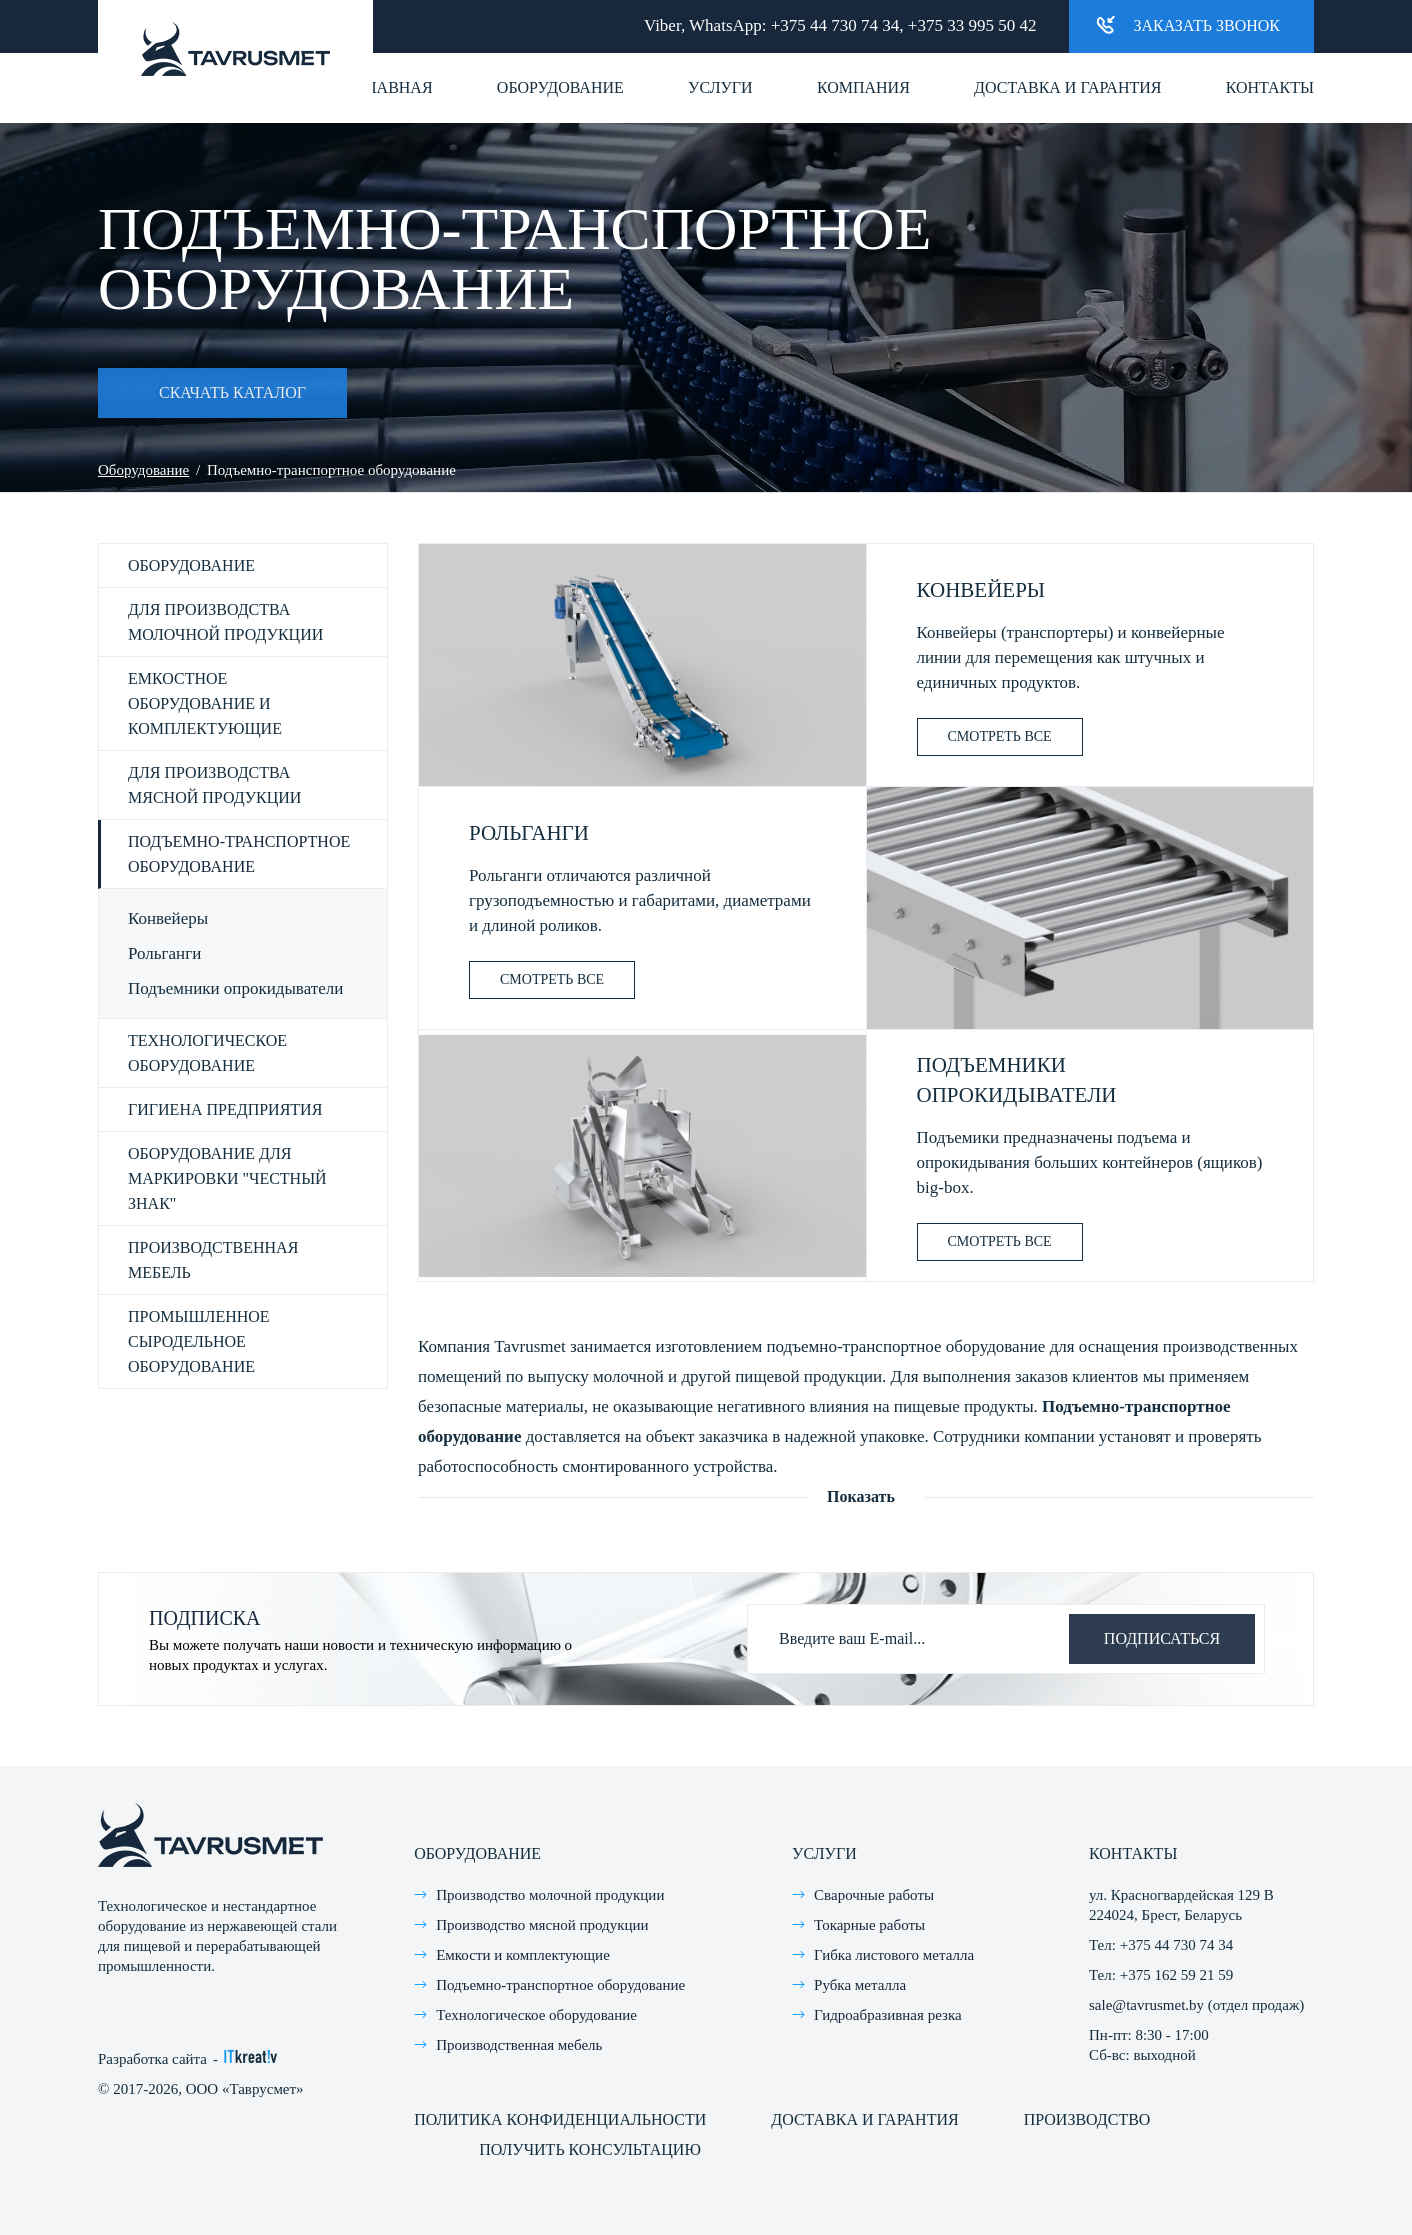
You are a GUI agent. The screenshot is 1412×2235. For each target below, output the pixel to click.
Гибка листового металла (894, 1955)
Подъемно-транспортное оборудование (239, 854)
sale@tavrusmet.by (1146, 2005)
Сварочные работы (874, 1895)
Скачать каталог (202, 393)
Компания (863, 87)
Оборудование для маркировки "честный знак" (227, 1178)
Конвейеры (168, 918)
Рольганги (164, 953)
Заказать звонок (1188, 24)
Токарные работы (869, 1925)
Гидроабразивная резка (888, 2015)
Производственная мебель (213, 1260)
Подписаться (1162, 1638)
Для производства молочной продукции (225, 622)
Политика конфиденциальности (560, 2119)
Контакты (1270, 87)
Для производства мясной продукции (214, 785)
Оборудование (560, 87)
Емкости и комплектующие (523, 1955)
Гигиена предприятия (225, 1109)
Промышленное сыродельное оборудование (199, 1341)
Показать (861, 1496)
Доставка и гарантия (1067, 87)
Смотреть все (1000, 736)
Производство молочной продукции (550, 1895)
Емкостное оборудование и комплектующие (205, 703)
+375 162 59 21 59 (1176, 1975)
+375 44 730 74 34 (835, 25)
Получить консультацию (590, 2149)
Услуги (720, 87)
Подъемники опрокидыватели (235, 988)
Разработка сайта (152, 2059)
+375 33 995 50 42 (972, 25)
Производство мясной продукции (542, 1925)
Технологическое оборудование (207, 1053)
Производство (1087, 2119)
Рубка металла (860, 1985)
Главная (395, 87)
